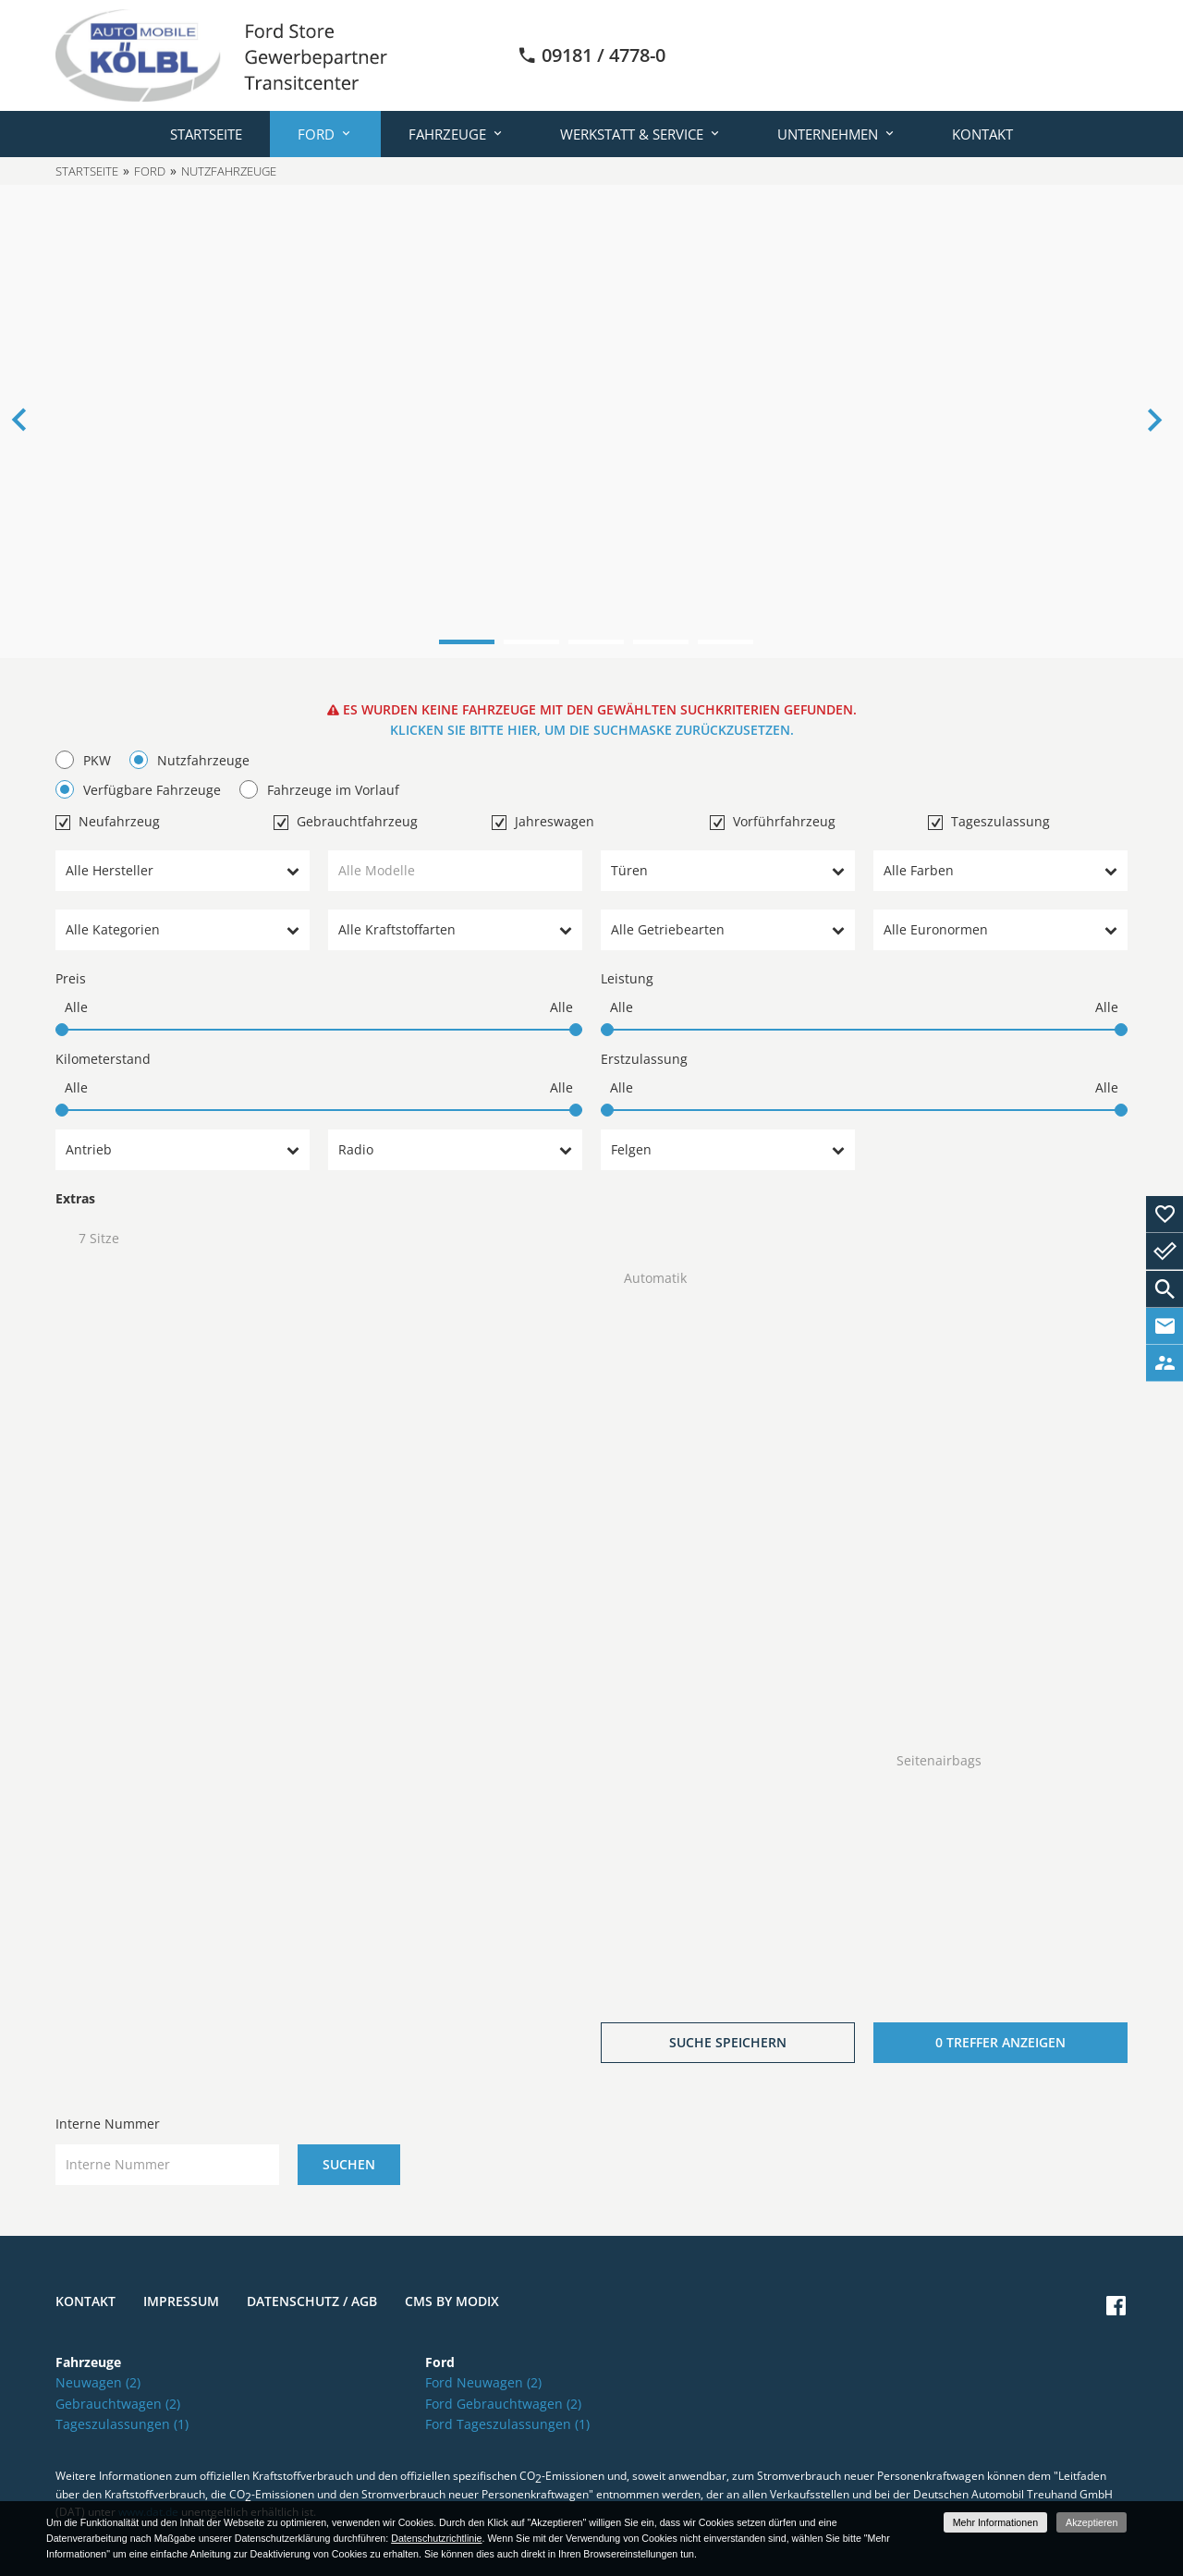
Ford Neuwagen (483, 2382)
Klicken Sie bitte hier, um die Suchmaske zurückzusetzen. (592, 730)
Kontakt (982, 134)
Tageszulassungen (122, 2424)
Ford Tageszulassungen (507, 2424)
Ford (316, 134)
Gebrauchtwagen (117, 2403)
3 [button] (596, 642)
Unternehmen (827, 134)
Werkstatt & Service (631, 134)
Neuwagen (97, 2382)
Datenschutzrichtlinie (436, 2538)
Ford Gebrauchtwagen (503, 2403)
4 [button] (661, 642)
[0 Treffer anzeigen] (1000, 2042)
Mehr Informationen (995, 2522)
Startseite (206, 134)
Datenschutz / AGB (312, 2301)
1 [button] (466, 642)
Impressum (181, 2301)
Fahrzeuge (447, 134)
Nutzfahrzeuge (228, 171)
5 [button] (725, 642)
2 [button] (531, 642)
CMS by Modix (452, 2301)
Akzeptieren (1091, 2522)
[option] (591, 421)
